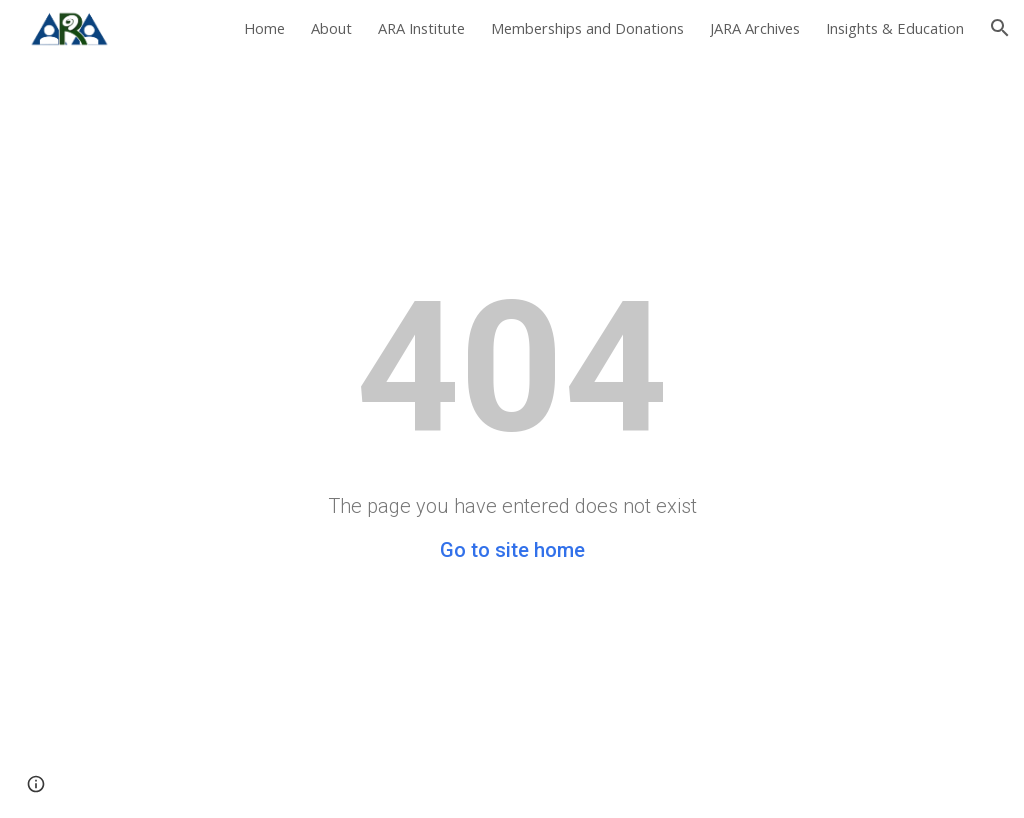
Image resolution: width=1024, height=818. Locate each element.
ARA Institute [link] (421, 28)
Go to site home (512, 550)
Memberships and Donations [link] (587, 28)
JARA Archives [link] (755, 28)
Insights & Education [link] (895, 28)
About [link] (331, 28)
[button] (1000, 28)
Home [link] (264, 28)
